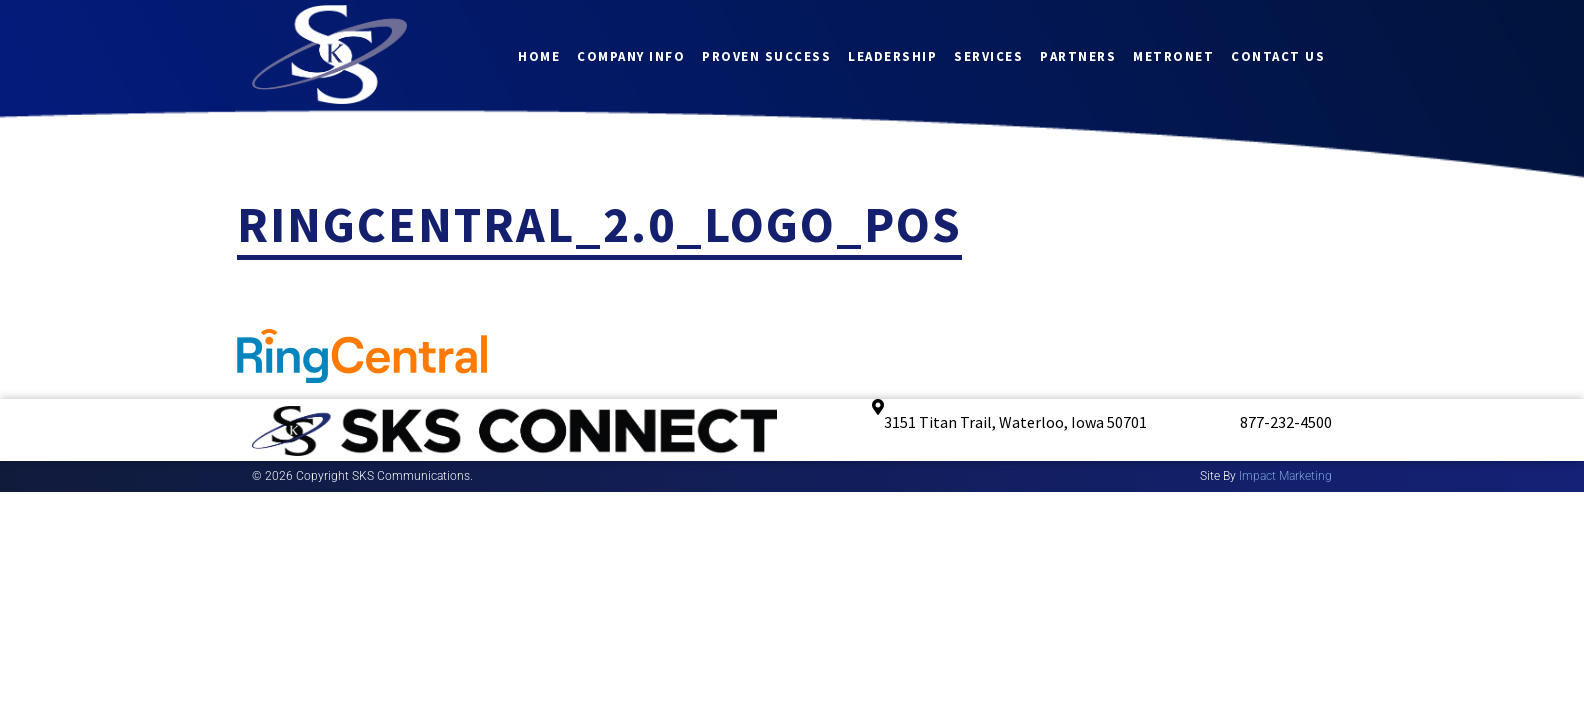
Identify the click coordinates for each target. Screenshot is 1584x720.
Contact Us (1278, 54)
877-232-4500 (1286, 422)
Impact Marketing (1285, 476)
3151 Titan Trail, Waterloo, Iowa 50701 (1015, 422)
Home (539, 54)
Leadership (892, 54)
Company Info (631, 54)
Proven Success (766, 54)
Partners (1078, 54)
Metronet (1173, 54)
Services (988, 54)
